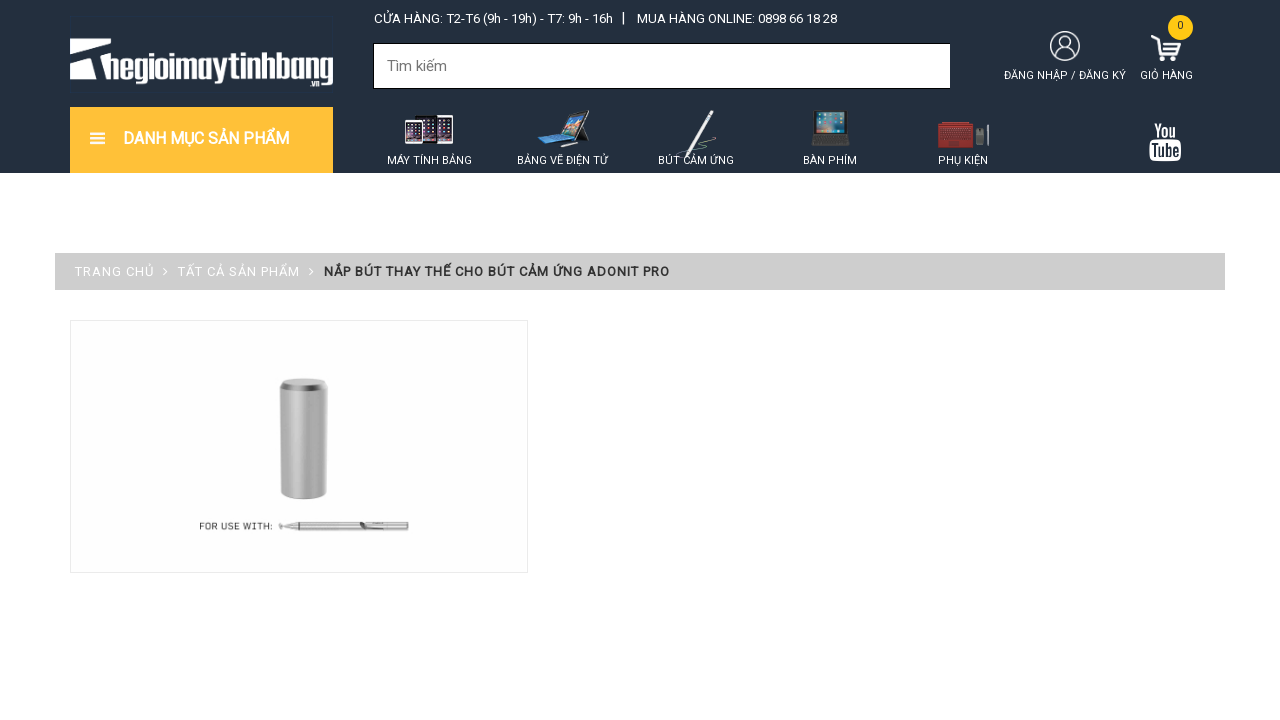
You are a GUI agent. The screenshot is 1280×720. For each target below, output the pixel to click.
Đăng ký (1102, 75)
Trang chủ (114, 271)
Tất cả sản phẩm (239, 271)
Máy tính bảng (429, 160)
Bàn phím (830, 160)
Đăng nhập (1036, 75)
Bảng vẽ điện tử (562, 160)
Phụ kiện (963, 160)
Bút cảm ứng (696, 160)
